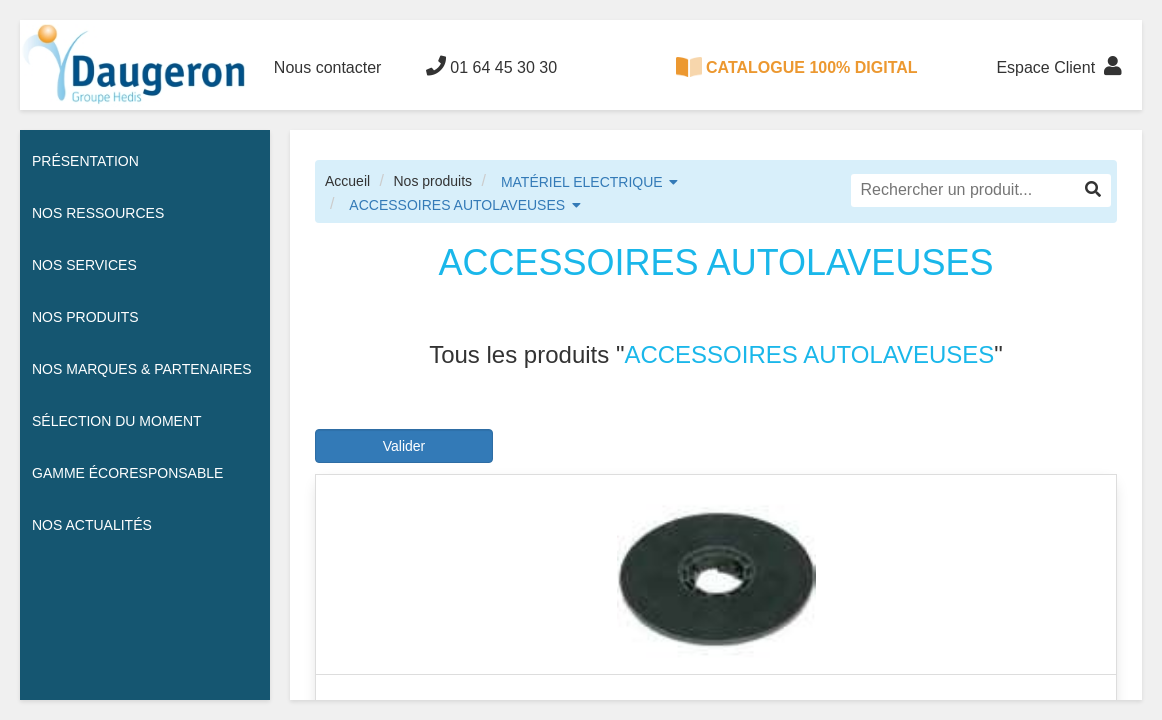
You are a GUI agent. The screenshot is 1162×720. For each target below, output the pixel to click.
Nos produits (432, 181)
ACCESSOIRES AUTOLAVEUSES (457, 205)
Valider (404, 446)
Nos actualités (92, 525)
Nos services (84, 265)
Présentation (85, 161)
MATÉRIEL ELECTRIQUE (582, 182)
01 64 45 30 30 (491, 66)
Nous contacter (328, 67)
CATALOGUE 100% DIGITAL (797, 67)
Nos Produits (85, 317)
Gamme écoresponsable (127, 473)
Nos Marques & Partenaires (142, 369)
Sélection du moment (117, 421)
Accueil (347, 181)
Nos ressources (98, 213)
